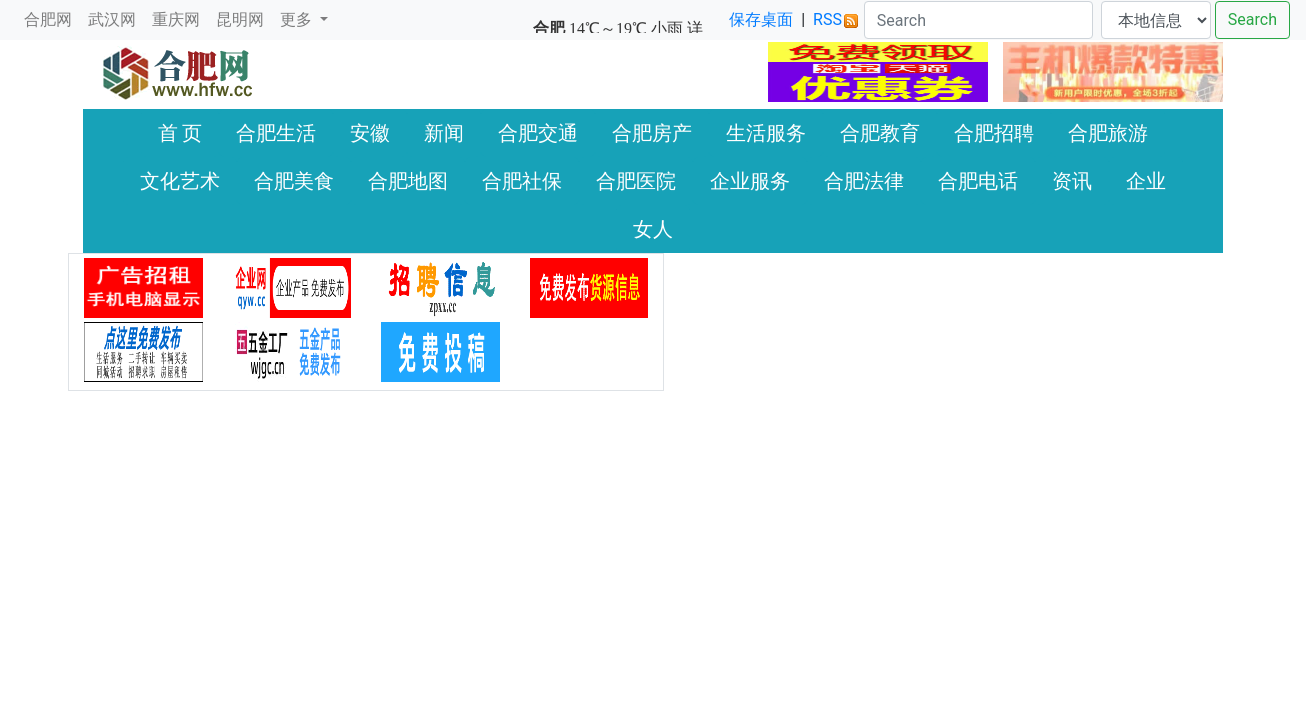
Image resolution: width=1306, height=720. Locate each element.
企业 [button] (1146, 181)
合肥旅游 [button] (1108, 133)
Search (1252, 19)
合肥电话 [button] (978, 181)
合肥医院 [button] (636, 181)
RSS (835, 19)
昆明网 (240, 19)
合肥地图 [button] (408, 181)
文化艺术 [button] (180, 181)
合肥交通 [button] (538, 133)
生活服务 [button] (766, 133)
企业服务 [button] (750, 181)
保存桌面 (761, 19)
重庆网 (176, 19)
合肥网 (48, 19)
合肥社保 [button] (522, 181)
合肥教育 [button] (880, 133)
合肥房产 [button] (652, 133)
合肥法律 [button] (864, 181)
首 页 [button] (180, 133)
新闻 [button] (444, 133)
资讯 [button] (1072, 181)
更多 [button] (298, 19)
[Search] (978, 20)
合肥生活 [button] (276, 133)
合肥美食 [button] (294, 181)
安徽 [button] (370, 133)
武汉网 (112, 19)
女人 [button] (653, 229)
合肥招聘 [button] (994, 133)
